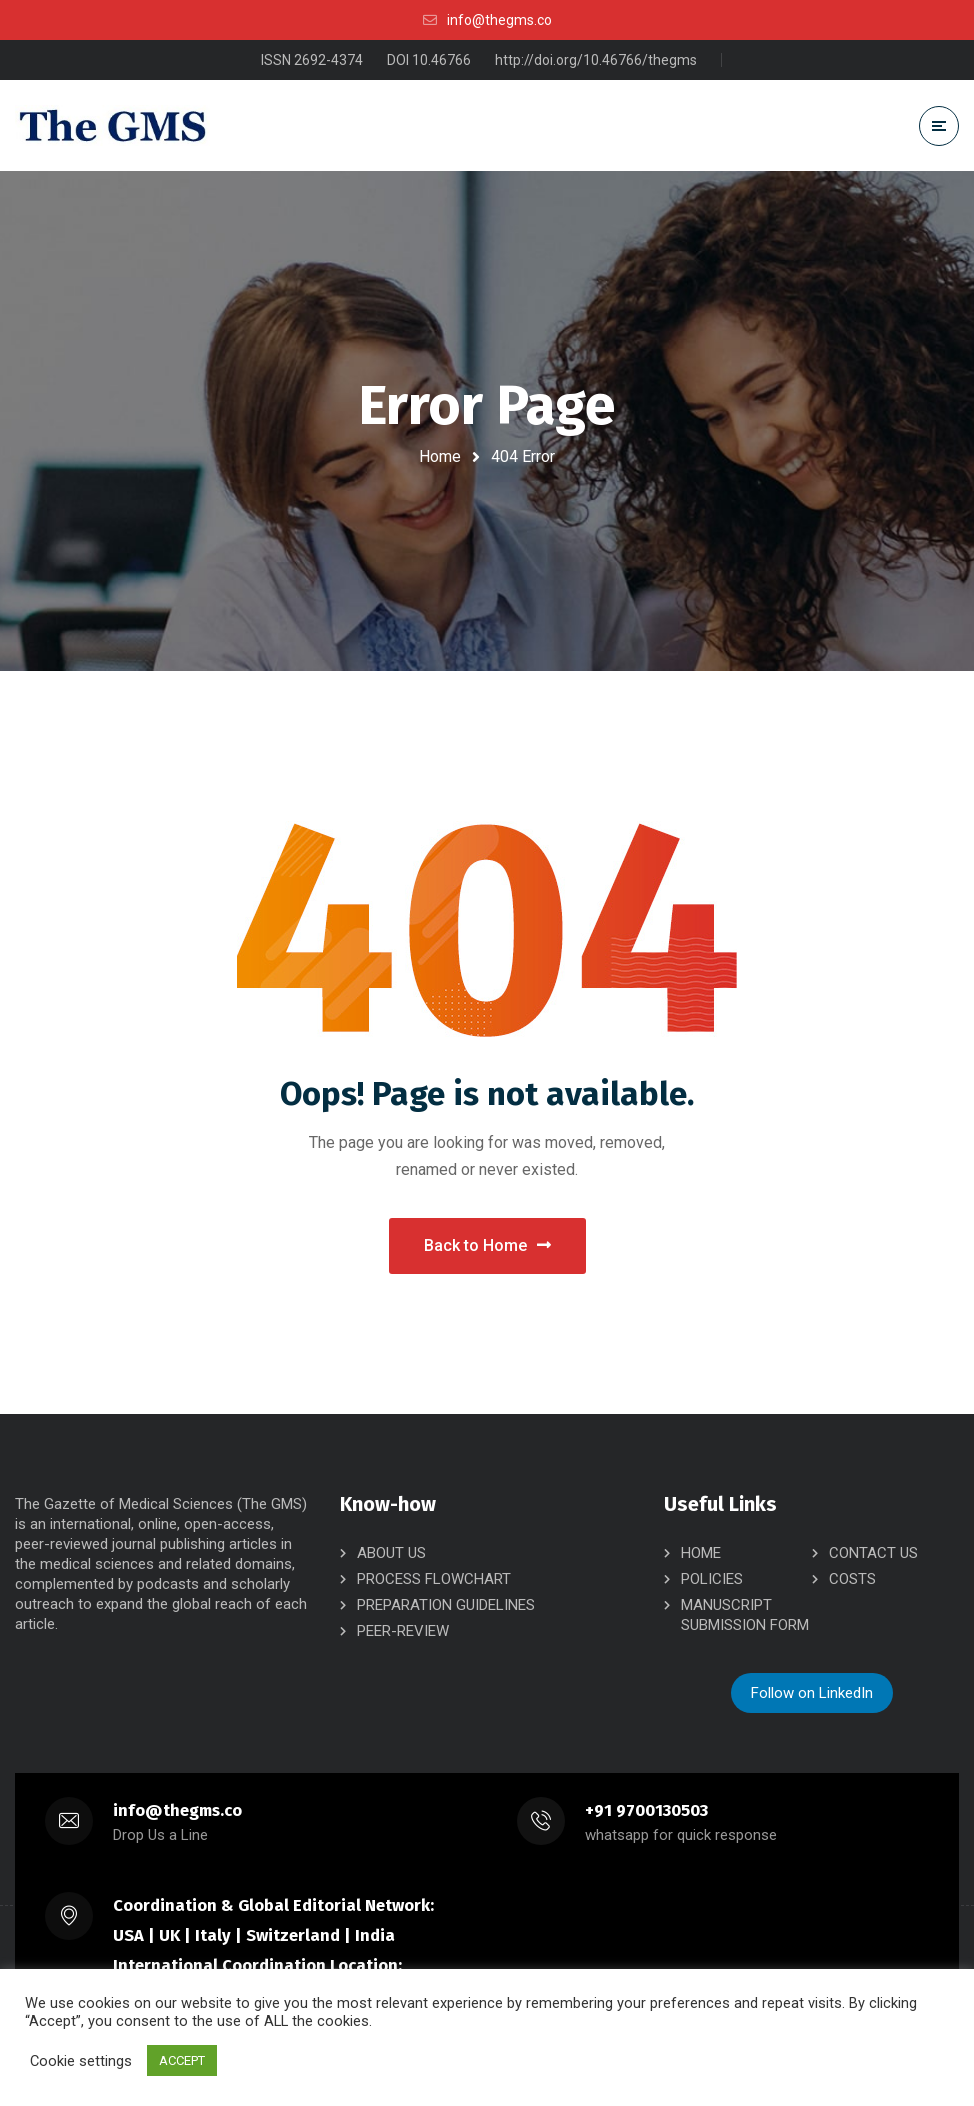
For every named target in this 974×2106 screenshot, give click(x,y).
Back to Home (487, 1245)
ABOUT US (391, 1553)
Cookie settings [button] (81, 2061)
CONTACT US (873, 1553)
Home (440, 456)
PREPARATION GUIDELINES (446, 1605)
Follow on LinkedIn (812, 1693)
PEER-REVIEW (403, 1631)
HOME (701, 1553)
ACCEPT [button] (182, 2060)
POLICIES (712, 1579)
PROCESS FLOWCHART (434, 1579)
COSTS (852, 1579)
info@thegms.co (177, 1810)
